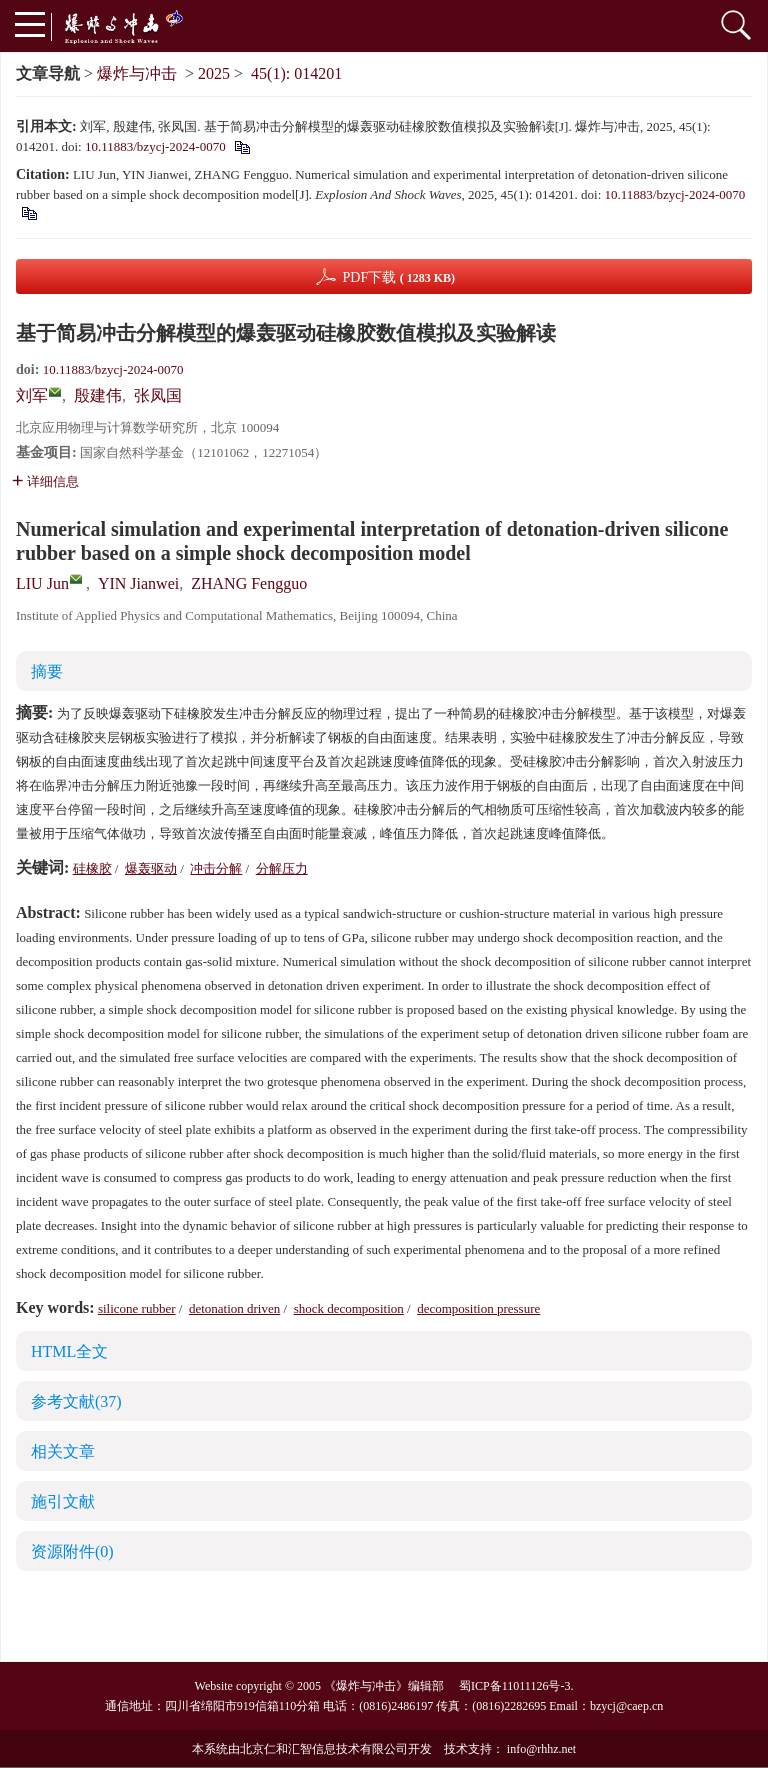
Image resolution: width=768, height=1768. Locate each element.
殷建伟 (98, 395)
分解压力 (282, 868)
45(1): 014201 (296, 73)
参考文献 (76, 1401)
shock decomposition (349, 1308)
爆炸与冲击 (137, 73)
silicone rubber (137, 1308)
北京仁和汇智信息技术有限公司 (324, 1749)
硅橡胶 (92, 868)
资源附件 (72, 1551)
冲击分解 (216, 868)
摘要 (47, 671)
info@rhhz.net (541, 1749)
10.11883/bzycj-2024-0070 (155, 146)
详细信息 (45, 481)
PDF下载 (398, 277)
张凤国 (158, 395)
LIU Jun (42, 583)
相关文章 (63, 1451)
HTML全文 (69, 1351)
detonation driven (234, 1308)
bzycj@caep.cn (626, 1706)
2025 (214, 73)
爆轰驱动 (151, 868)
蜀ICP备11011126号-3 (514, 1686)
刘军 (32, 395)
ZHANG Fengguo (249, 583)
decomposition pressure (478, 1308)
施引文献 (63, 1501)
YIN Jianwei (138, 583)
